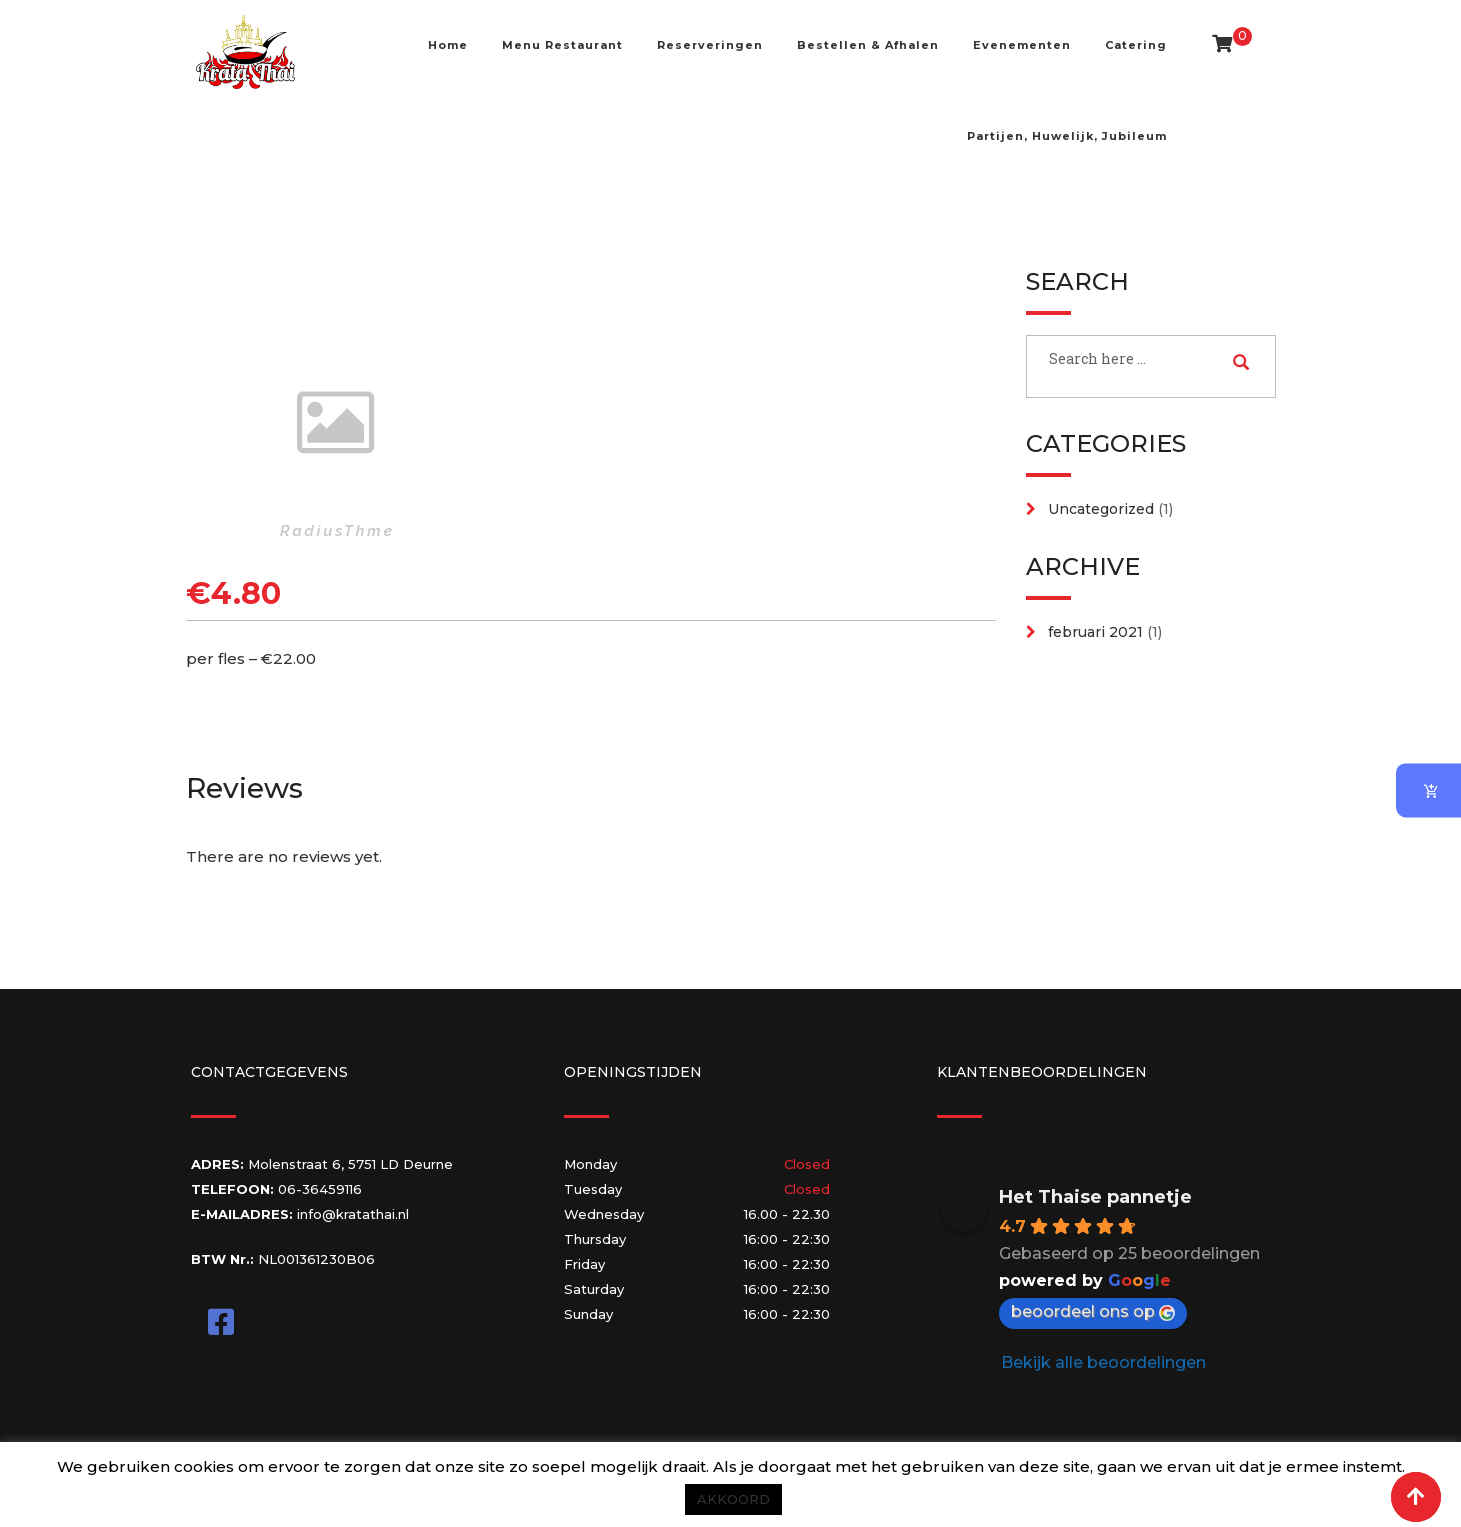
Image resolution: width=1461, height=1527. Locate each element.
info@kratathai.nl (353, 1214)
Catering (1136, 45)
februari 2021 (1095, 632)
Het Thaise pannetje (1095, 1197)
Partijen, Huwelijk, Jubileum (1067, 136)
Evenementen (1022, 45)
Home (448, 45)
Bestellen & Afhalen (868, 45)
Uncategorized (1101, 509)
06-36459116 (320, 1189)
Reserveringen (710, 45)
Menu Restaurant (562, 45)
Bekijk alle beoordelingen (1103, 1362)
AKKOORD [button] (733, 1499)
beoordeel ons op (1093, 1311)
